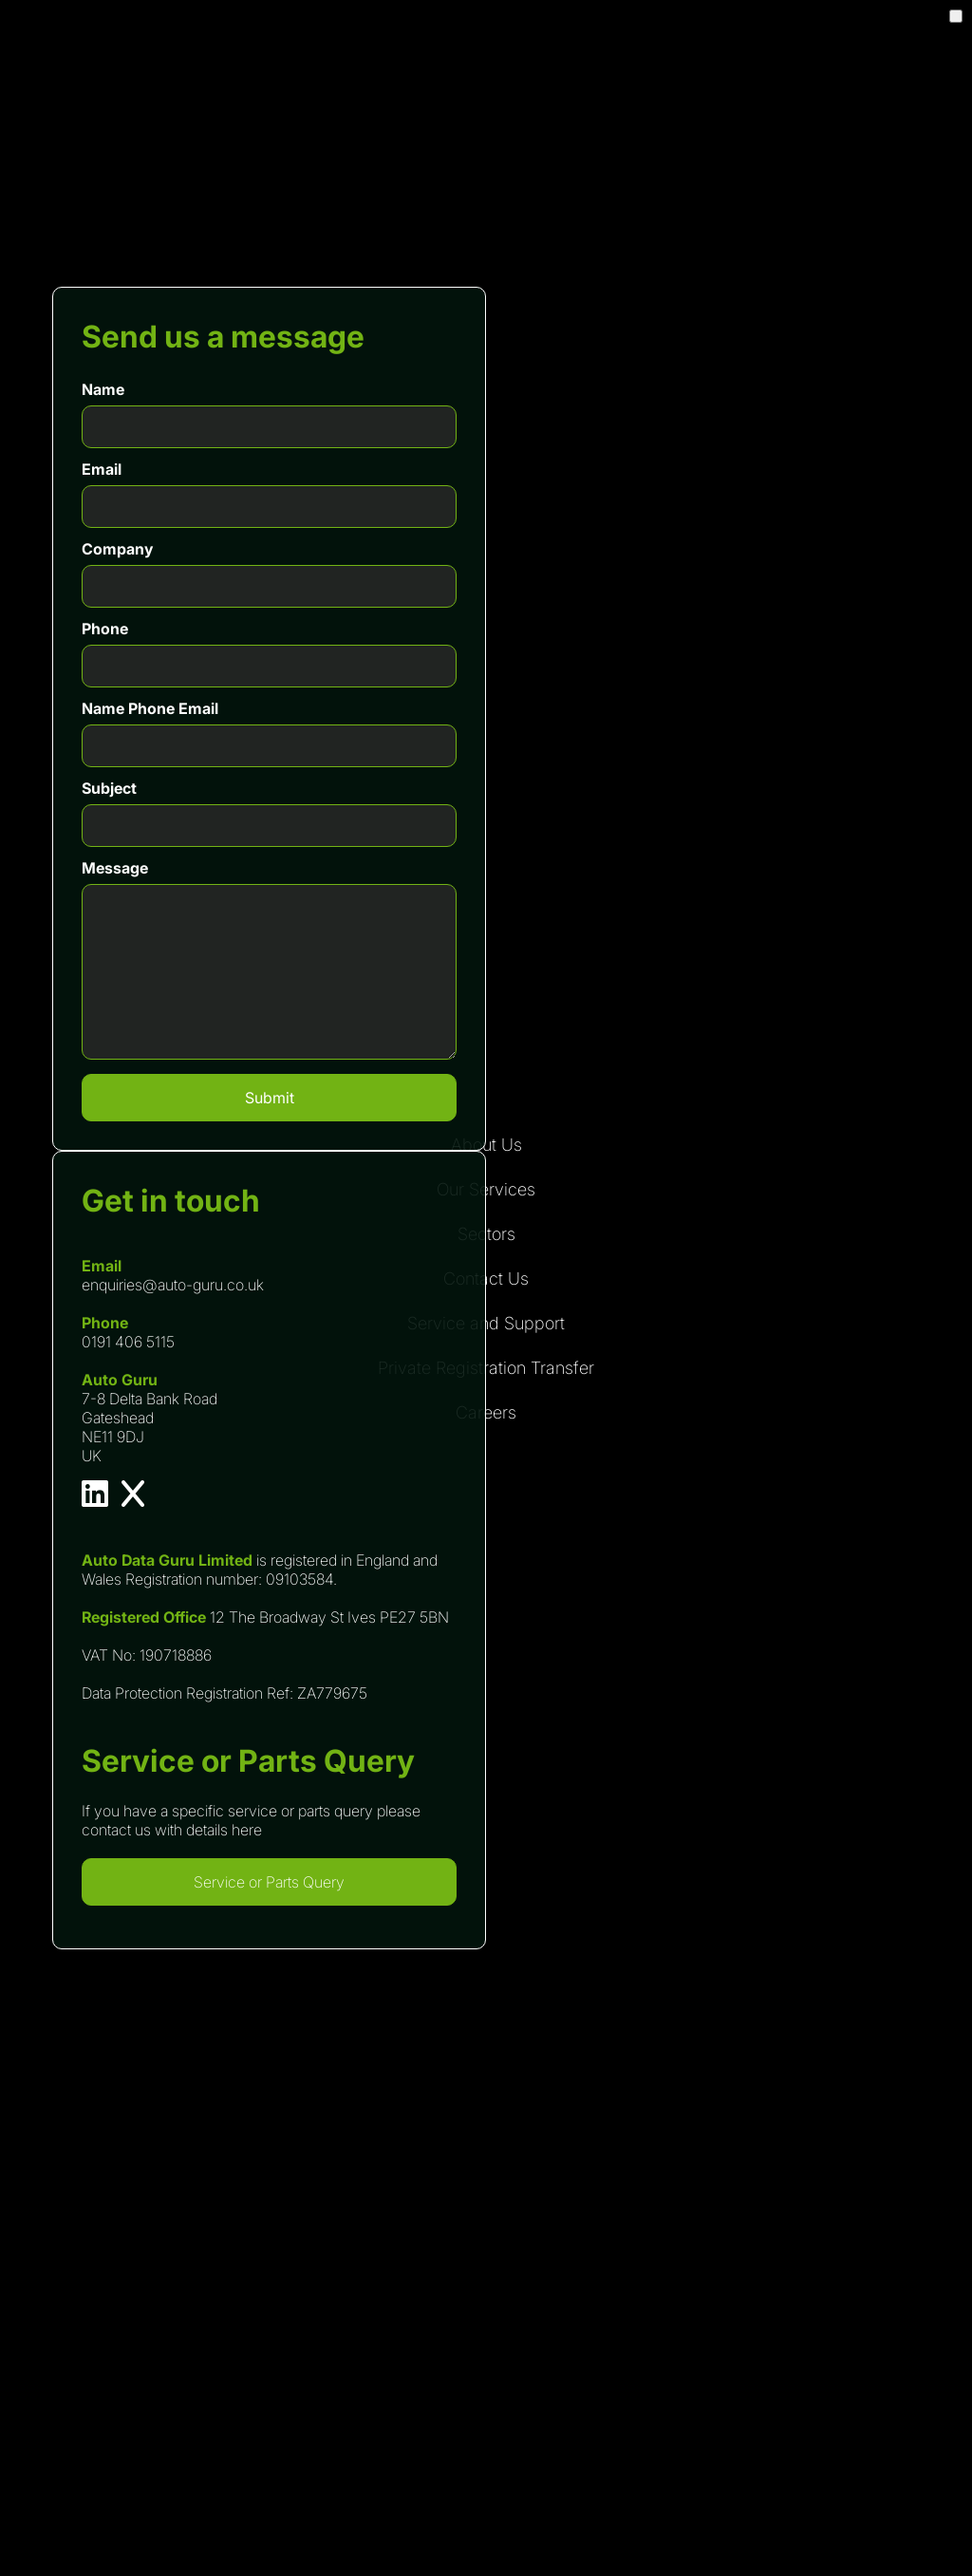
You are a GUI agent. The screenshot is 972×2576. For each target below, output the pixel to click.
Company (117, 548)
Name (103, 389)
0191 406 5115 (128, 1341)
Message (115, 867)
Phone (105, 628)
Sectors (486, 1234)
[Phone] (269, 666)
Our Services (486, 1189)
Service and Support (486, 1323)
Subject (109, 788)
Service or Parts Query (269, 1881)
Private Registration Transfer (486, 1368)
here (247, 1829)
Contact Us (486, 1278)
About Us (486, 1145)
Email (102, 469)
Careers (486, 1412)
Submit (269, 1097)
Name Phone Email (150, 708)
